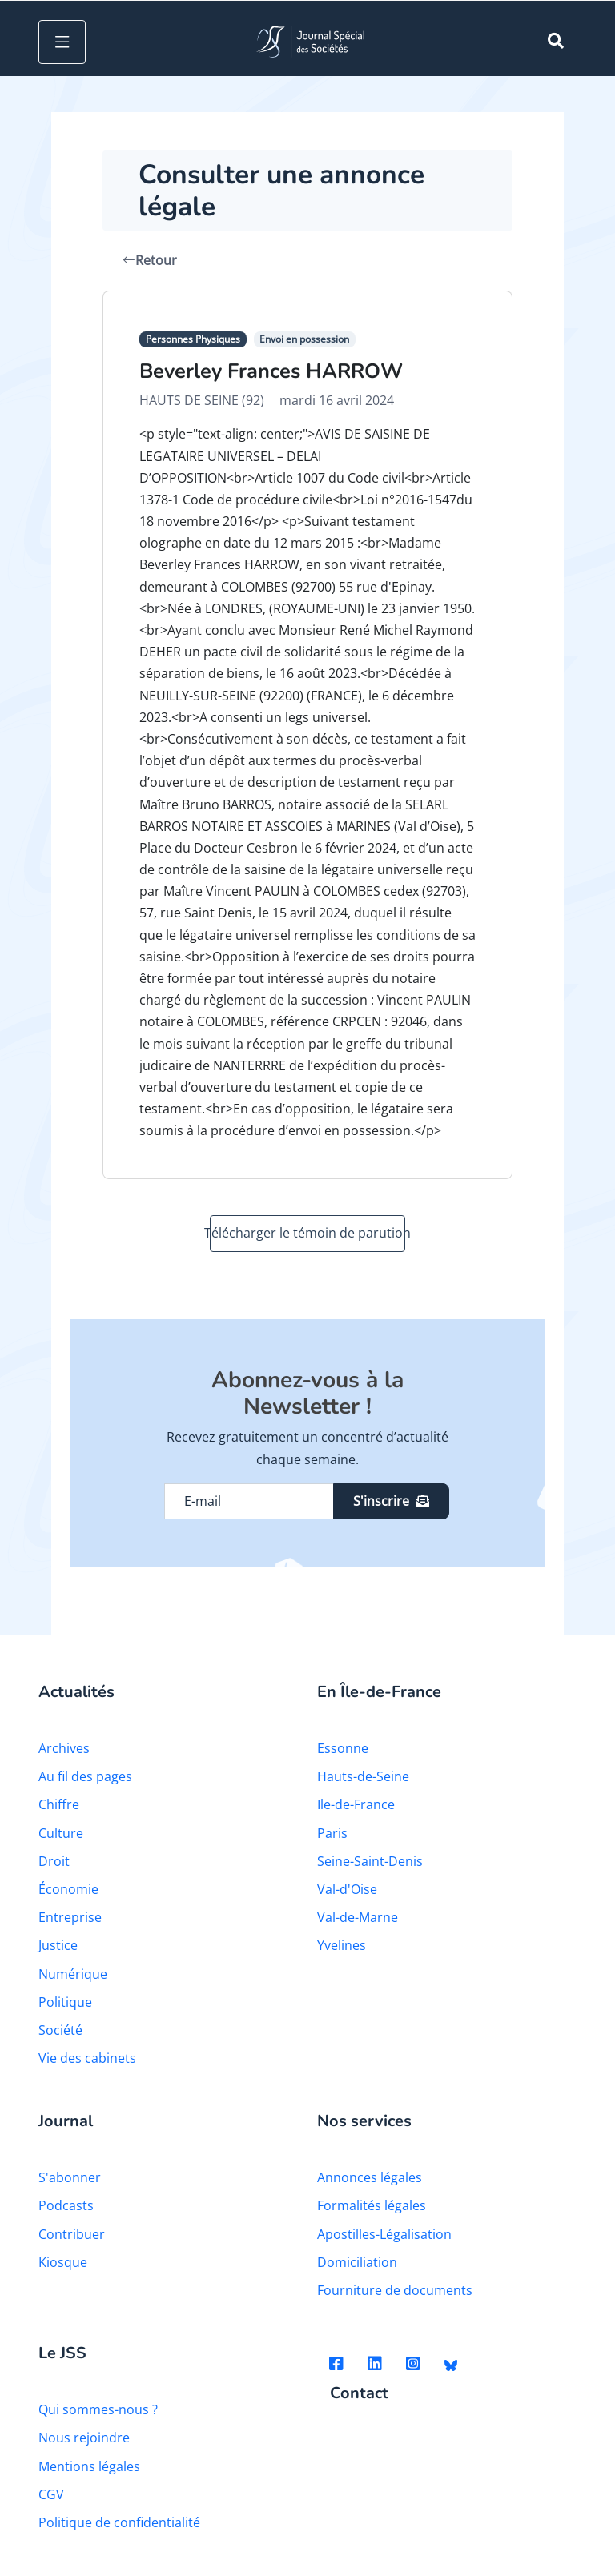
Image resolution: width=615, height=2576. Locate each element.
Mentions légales (89, 2466)
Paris (332, 1833)
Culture (60, 1833)
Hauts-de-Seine (363, 1776)
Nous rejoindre (84, 2437)
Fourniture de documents (394, 2290)
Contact (359, 2394)
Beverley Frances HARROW (271, 371)
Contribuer (71, 2234)
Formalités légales (371, 2205)
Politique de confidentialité (119, 2522)
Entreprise (70, 1917)
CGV (51, 2494)
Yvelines (341, 1945)
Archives (64, 1748)
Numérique (72, 1974)
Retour (150, 260)
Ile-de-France (356, 1804)
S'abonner (69, 2177)
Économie (68, 1889)
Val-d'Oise (347, 1889)
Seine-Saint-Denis (370, 1861)
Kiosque (62, 2262)
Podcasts (66, 2205)
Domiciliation (357, 2262)
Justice (58, 1945)
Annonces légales (369, 2177)
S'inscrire (391, 1501)
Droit (54, 1861)
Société (60, 2030)
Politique (65, 2002)
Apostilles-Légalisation (384, 2234)
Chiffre (58, 1804)
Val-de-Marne (357, 1917)
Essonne (342, 1748)
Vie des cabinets (87, 2058)
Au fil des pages (85, 1776)
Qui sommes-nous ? (98, 2409)
